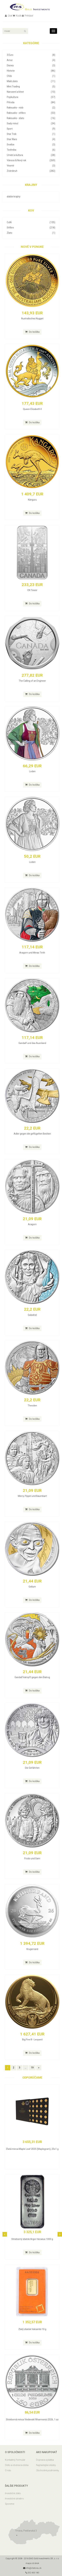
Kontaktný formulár (15, 2460)
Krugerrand (32, 1949)
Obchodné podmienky (47, 2470)
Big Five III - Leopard (32, 2039)
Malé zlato (31, 81)
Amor (31, 60)
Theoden (32, 1405)
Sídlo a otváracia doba (16, 2465)
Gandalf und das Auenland (32, 1043)
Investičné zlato (13, 2493)
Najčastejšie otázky (46, 2465)
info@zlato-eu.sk (32, 2568)
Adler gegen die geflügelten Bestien (32, 1133)
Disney (31, 65)
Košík (17, 15)
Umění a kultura (31, 155)
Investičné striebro (14, 2498)
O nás (8, 2470)
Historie (31, 70)
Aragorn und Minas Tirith (32, 952)
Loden (32, 771)
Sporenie (9, 2504)
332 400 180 (32, 2572)
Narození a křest (31, 91)
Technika (31, 149)
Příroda (31, 102)
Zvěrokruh (31, 171)
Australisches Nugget (32, 318)
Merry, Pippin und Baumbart (32, 1496)
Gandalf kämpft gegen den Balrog (32, 1677)
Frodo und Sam (32, 1858)
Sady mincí (31, 123)
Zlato (31, 232)
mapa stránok (32, 2563)
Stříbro (31, 227)
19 (32, 2067)
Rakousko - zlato (31, 118)
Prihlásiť (27, 15)
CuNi (31, 222)
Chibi (31, 76)
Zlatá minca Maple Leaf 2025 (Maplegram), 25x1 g (32, 2149)
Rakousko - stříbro (31, 113)
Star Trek (31, 134)
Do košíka (32, 331)
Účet (8, 15)
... (25, 2067)
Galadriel (32, 1315)
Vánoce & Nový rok (31, 160)
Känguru (32, 499)
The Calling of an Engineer (32, 680)
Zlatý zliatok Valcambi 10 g (32, 2329)
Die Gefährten (32, 1768)
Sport (31, 128)
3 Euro (31, 55)
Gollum (32, 1586)
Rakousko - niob (31, 107)
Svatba (31, 144)
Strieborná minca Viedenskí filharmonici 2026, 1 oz (32, 2419)
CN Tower (32, 590)
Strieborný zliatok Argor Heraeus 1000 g (32, 2239)
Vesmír (31, 165)
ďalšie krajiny (13, 196)
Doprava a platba (45, 2460)
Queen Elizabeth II (32, 409)
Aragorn (32, 1224)
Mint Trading (31, 86)
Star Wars (31, 139)
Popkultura (31, 97)
